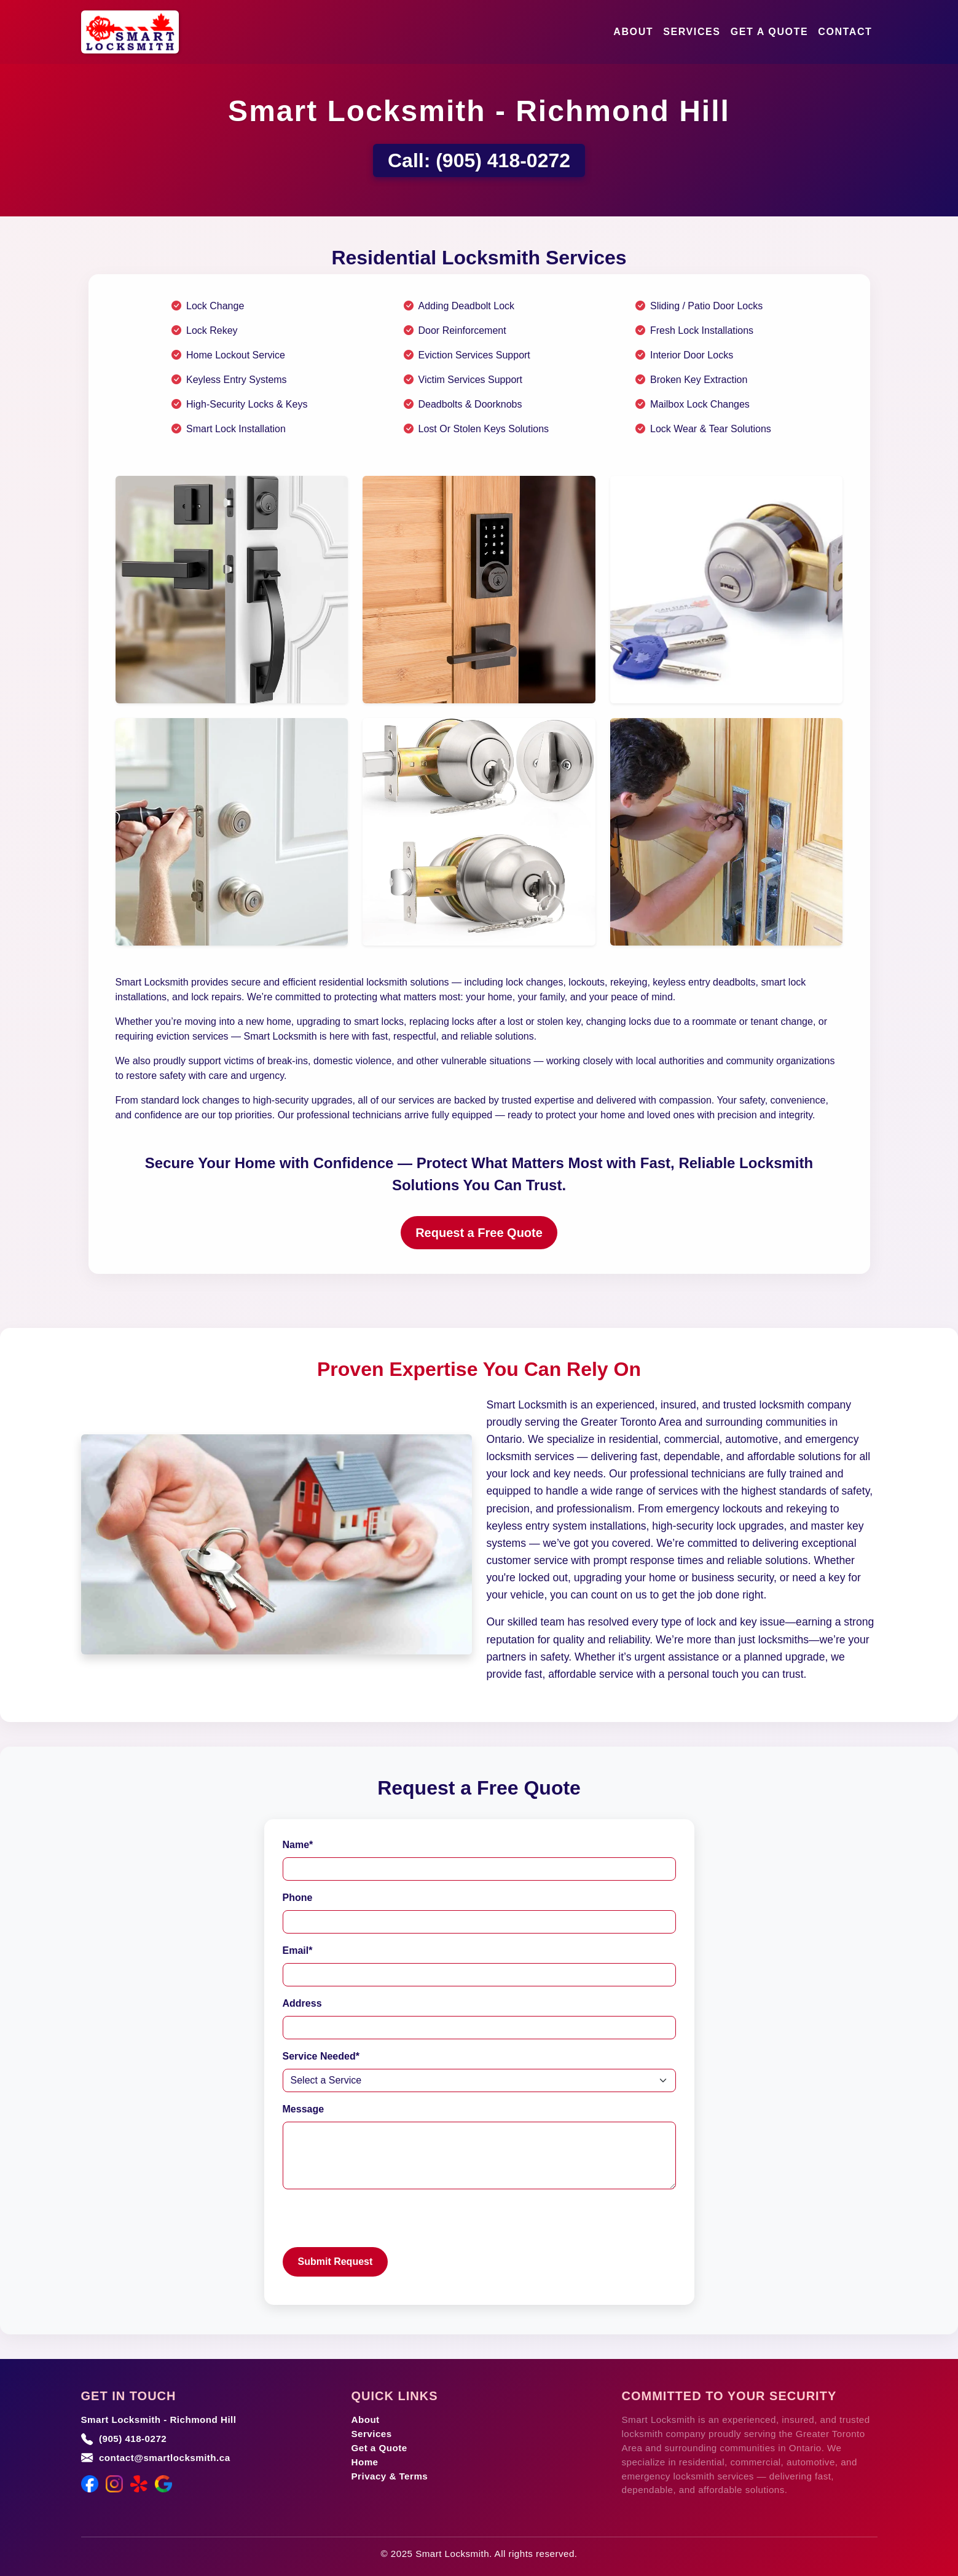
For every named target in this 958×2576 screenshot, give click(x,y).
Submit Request (335, 2261)
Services (691, 31)
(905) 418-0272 (503, 160)
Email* (298, 1950)
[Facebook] (89, 2483)
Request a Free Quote (479, 1232)
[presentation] (376, 2223)
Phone (298, 1897)
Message (303, 2109)
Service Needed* (321, 2056)
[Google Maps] (163, 2483)
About (633, 31)
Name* (298, 1844)
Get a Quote (770, 31)
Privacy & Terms (389, 2476)
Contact (845, 31)
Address (302, 2003)
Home (365, 2462)
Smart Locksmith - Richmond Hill (159, 2419)
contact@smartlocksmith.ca (164, 2457)
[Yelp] (138, 2483)
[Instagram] (114, 2483)
